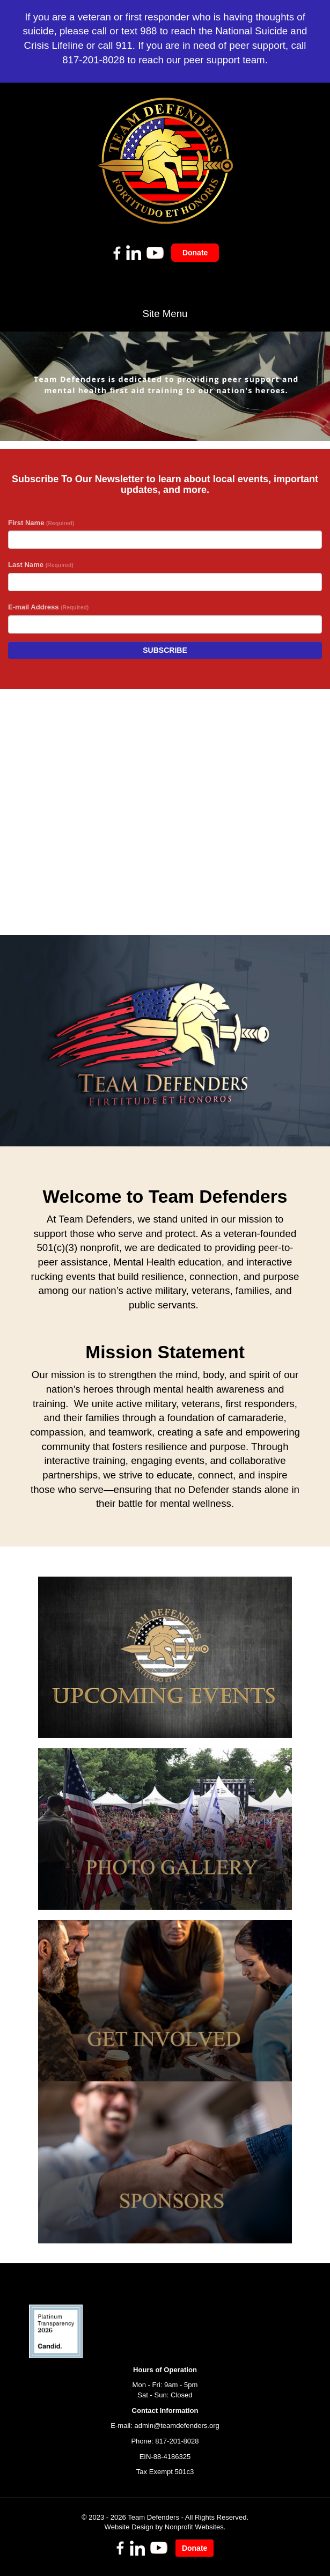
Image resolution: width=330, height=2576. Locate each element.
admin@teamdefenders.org (176, 2426)
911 (124, 45)
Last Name (41, 565)
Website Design (130, 2527)
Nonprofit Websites (194, 2527)
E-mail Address (48, 607)
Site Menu (165, 313)
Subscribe (165, 650)
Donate (195, 252)
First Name (41, 523)
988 (148, 30)
